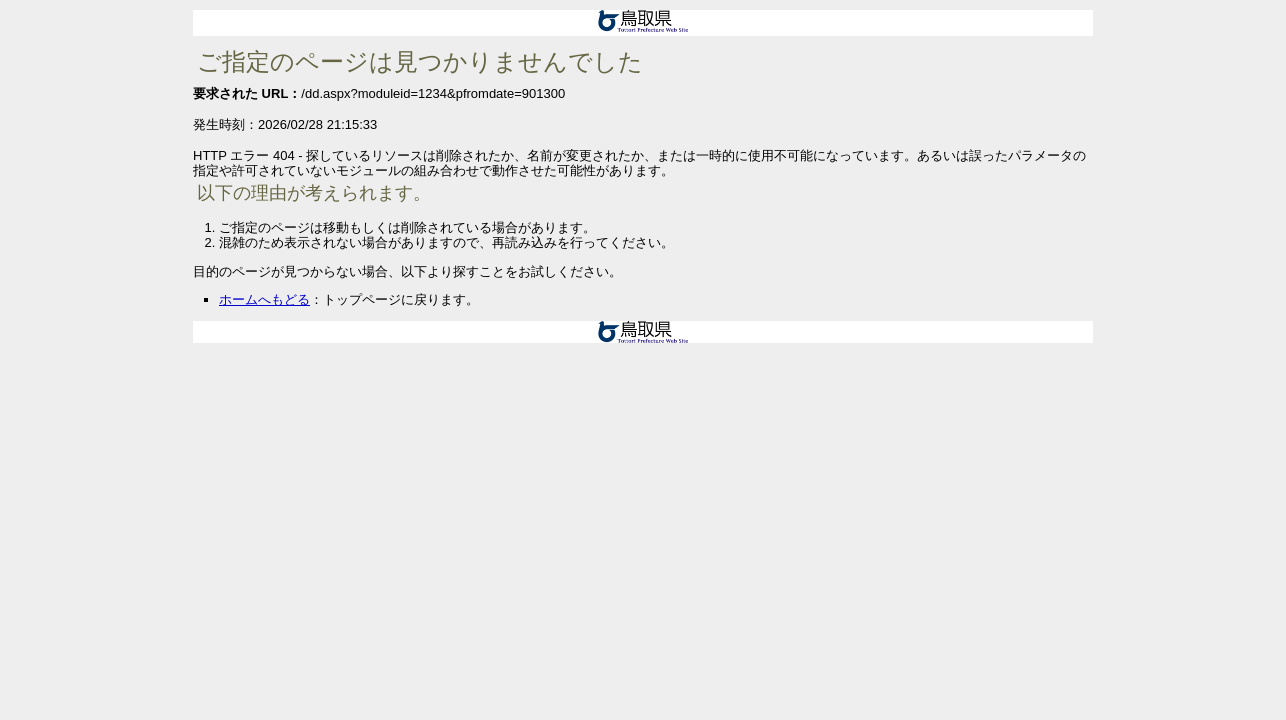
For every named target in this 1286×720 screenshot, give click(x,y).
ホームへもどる (264, 299)
